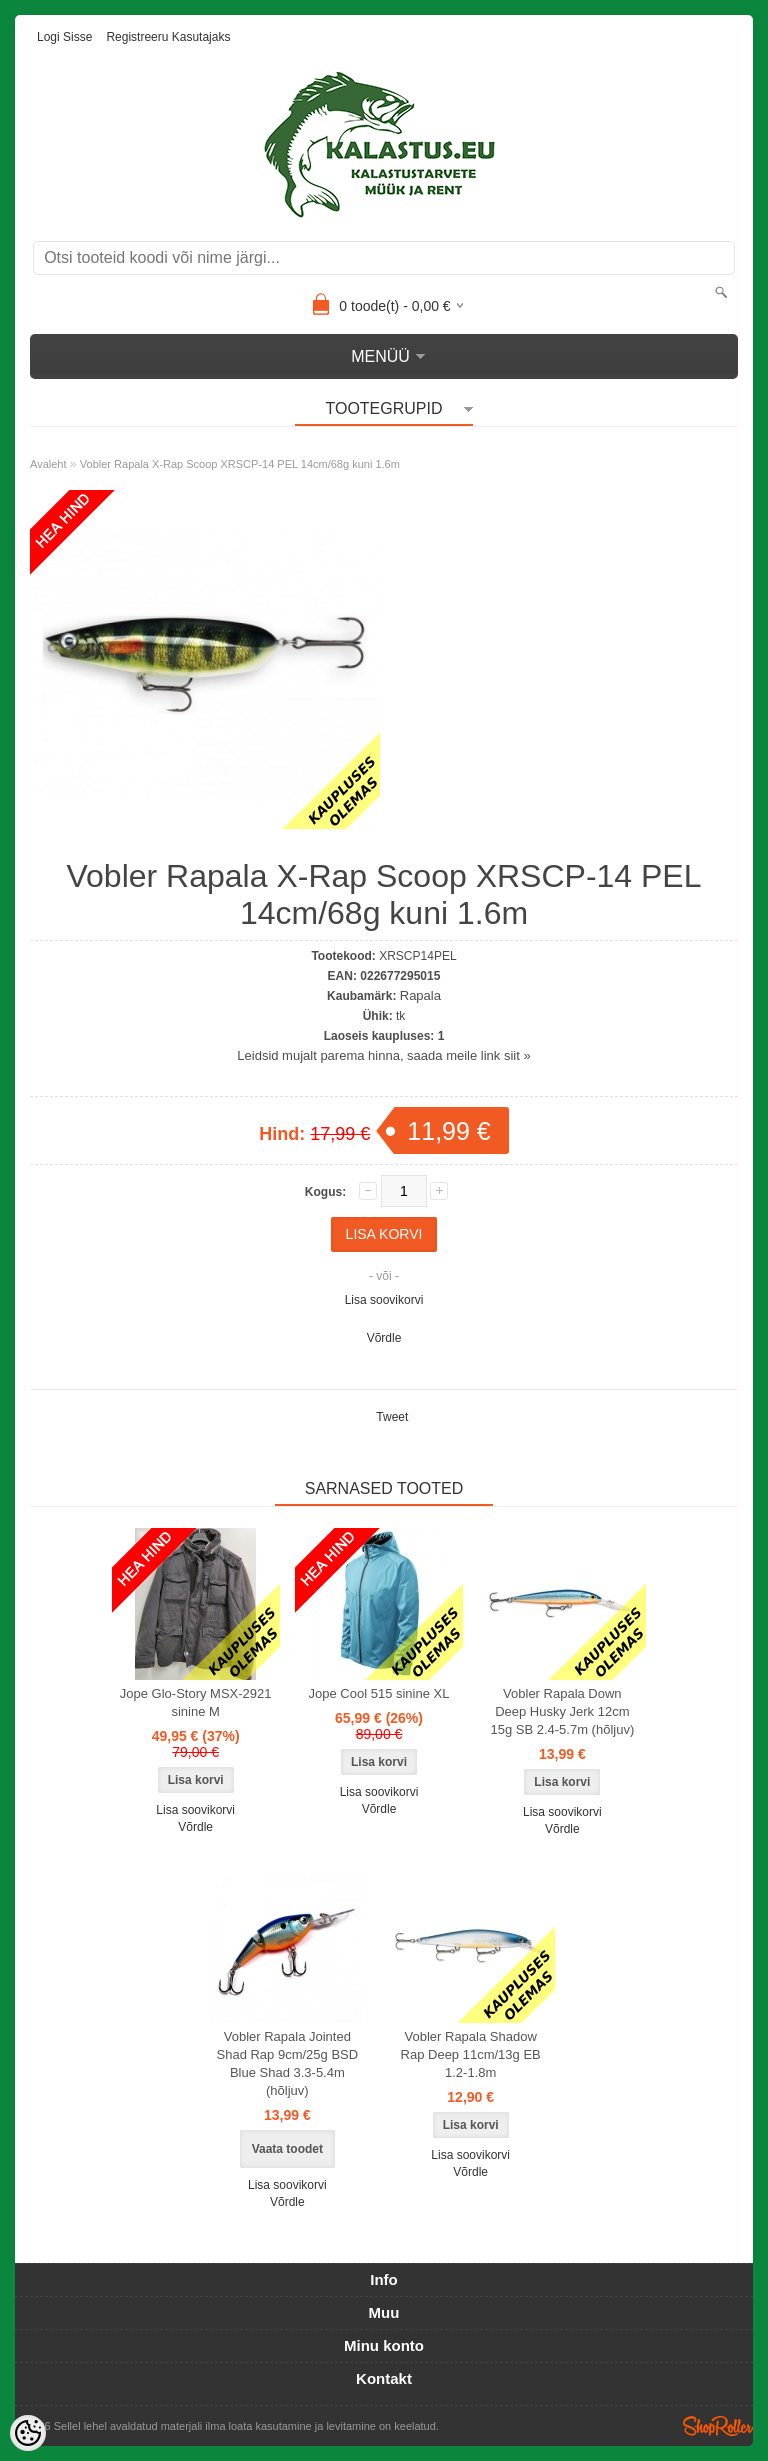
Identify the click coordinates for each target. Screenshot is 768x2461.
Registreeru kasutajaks (168, 37)
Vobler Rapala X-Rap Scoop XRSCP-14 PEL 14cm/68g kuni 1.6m (240, 464)
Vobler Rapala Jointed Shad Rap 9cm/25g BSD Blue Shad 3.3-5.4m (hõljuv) (288, 2063)
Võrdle (384, 1338)
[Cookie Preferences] (28, 2433)
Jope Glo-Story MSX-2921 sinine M (196, 1702)
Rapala (420, 995)
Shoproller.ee (718, 2426)
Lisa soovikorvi (384, 1300)
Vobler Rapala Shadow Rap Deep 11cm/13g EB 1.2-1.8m (471, 2054)
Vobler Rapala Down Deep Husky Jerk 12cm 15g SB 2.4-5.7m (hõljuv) (562, 1711)
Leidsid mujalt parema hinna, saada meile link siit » (383, 1055)
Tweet (392, 1417)
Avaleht (48, 464)
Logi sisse (64, 37)
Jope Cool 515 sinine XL (379, 1693)
